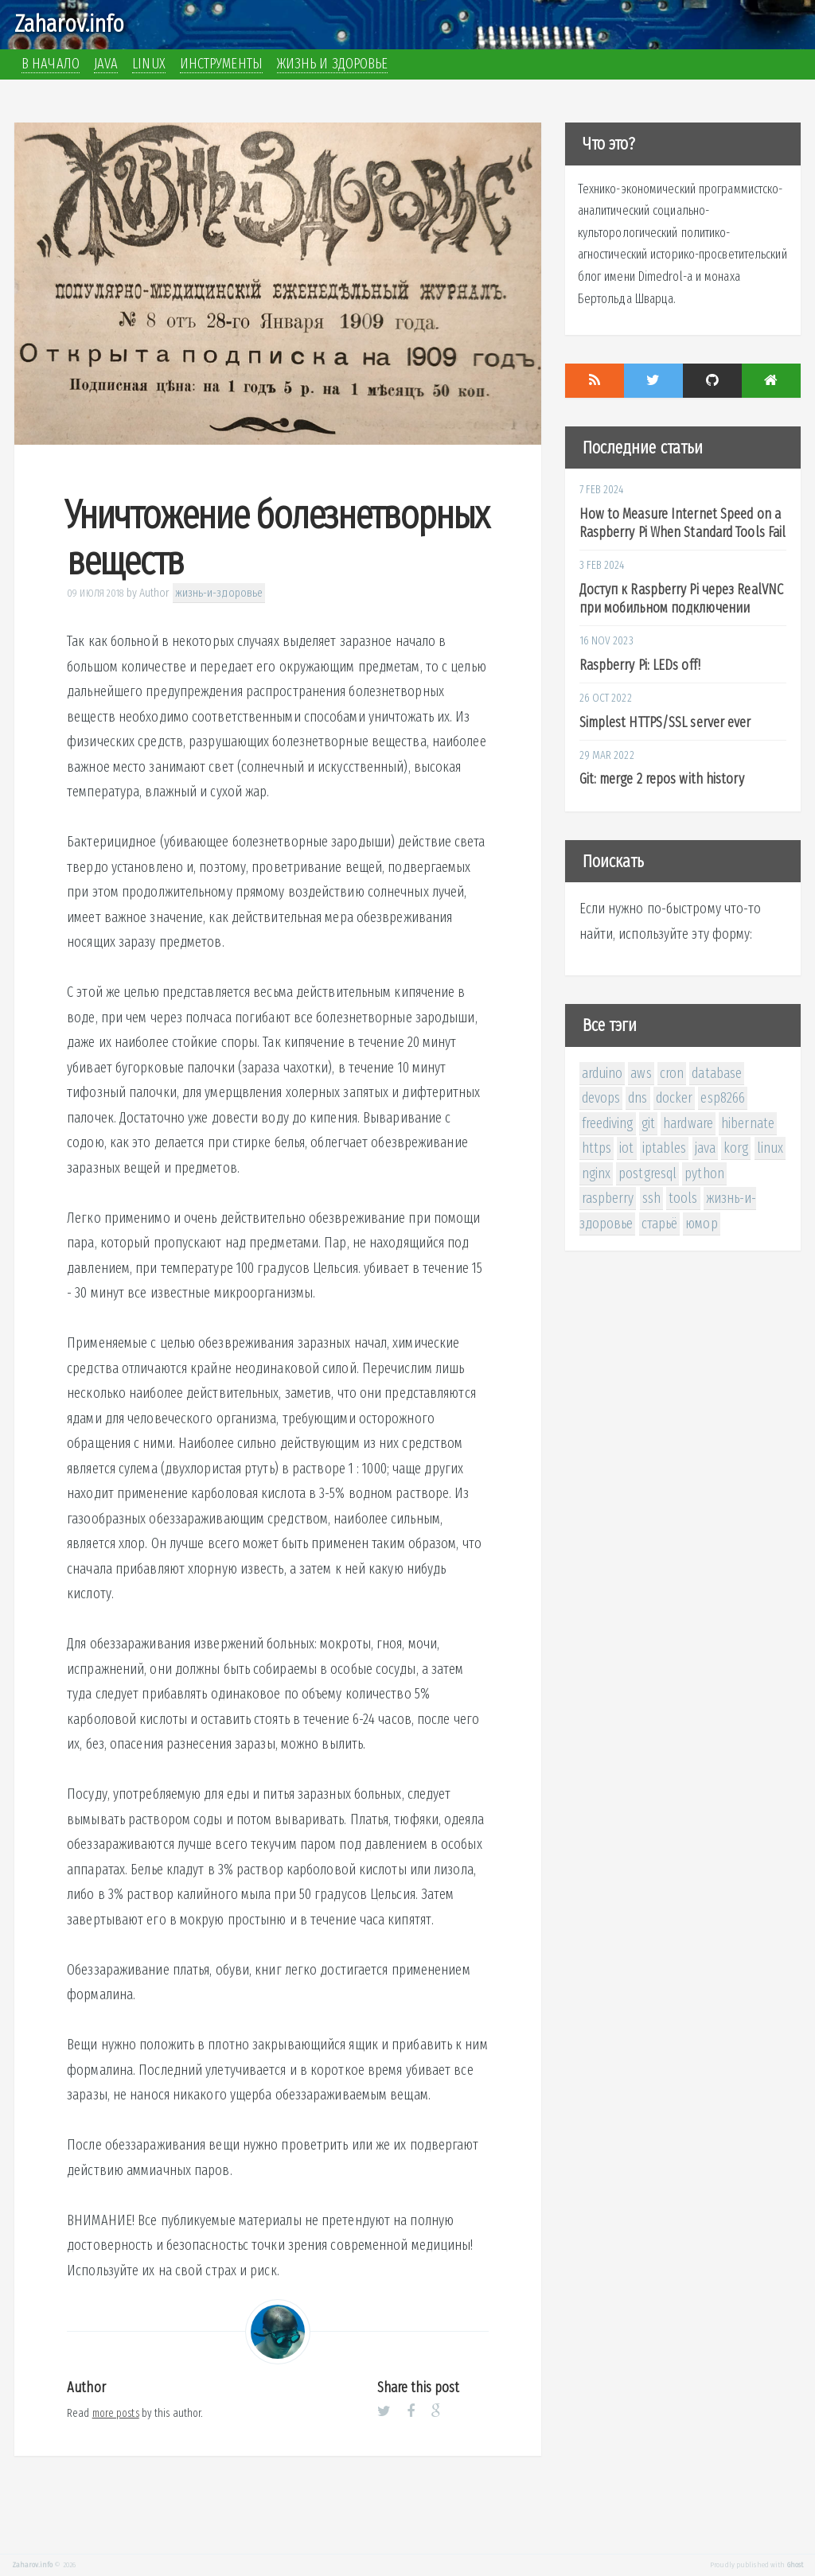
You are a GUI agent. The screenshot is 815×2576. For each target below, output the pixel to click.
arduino (602, 1073)
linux (770, 1148)
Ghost (795, 2565)
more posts (115, 2413)
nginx (596, 1173)
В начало (50, 63)
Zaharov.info (69, 24)
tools (683, 1198)
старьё (659, 1223)
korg (735, 1148)
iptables (664, 1148)
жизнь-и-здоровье (219, 593)
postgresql (647, 1173)
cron (672, 1073)
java (705, 1148)
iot (626, 1148)
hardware (688, 1123)
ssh (651, 1198)
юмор (701, 1223)
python (704, 1173)
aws (640, 1073)
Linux (149, 63)
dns (637, 1098)
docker (674, 1098)
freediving (608, 1123)
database (717, 1073)
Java (106, 63)
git (648, 1123)
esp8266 (722, 1098)
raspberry (608, 1198)
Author (154, 593)
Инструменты (221, 63)
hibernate (747, 1123)
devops (601, 1098)
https (597, 1148)
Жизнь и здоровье (332, 63)
